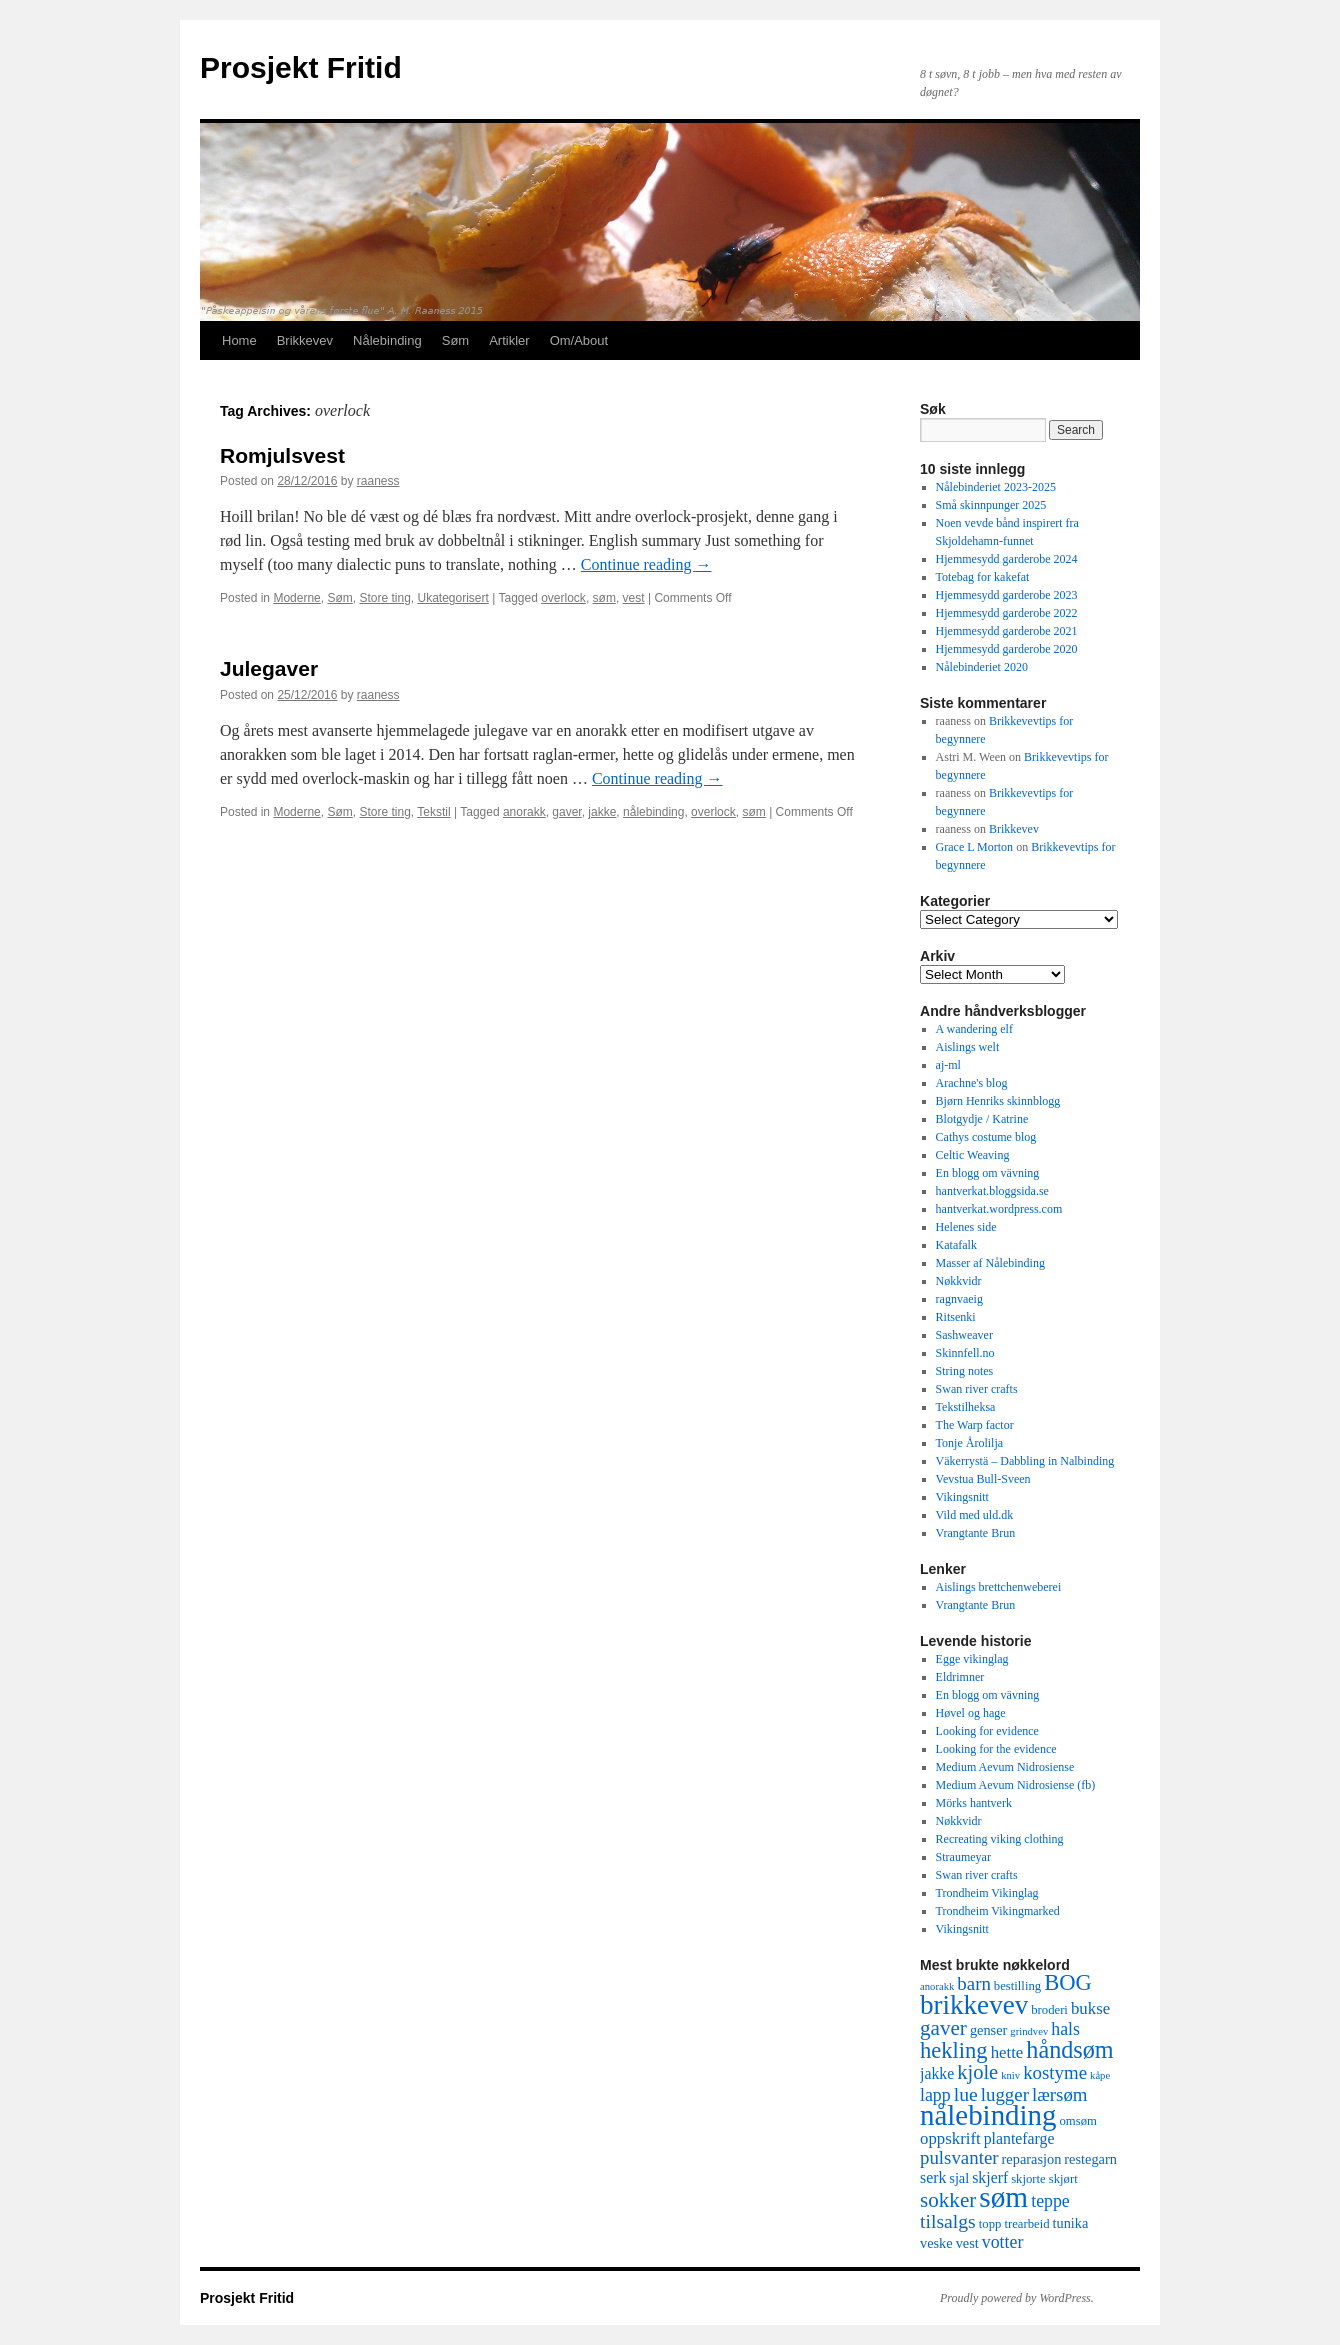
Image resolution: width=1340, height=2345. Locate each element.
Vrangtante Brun (976, 1533)
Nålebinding (387, 340)
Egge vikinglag (972, 1659)
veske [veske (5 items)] (936, 2243)
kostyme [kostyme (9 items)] (1055, 2072)
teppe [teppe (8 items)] (1050, 2201)
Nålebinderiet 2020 (982, 667)
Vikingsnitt (962, 1497)
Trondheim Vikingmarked (998, 1911)
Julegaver (269, 668)
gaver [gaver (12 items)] (943, 2028)
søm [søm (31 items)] (1003, 2197)
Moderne (296, 598)
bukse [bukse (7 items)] (1090, 2008)
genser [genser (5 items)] (988, 2030)
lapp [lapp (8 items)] (935, 2095)
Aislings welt (968, 1047)
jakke (602, 812)
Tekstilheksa (966, 1407)
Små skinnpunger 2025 (991, 505)
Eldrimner (960, 1677)
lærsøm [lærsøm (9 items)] (1060, 2094)
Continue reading (646, 564)
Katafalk (956, 1245)
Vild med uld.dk (975, 1515)
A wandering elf (974, 1029)
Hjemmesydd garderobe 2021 (1007, 631)
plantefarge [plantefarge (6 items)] (1019, 2138)
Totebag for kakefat (983, 577)
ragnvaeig (959, 1299)
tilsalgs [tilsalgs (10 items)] (948, 2221)
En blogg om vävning (988, 1173)
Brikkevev (305, 340)
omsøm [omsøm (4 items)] (1077, 2121)
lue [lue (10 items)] (966, 2094)
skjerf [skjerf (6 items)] (990, 2177)
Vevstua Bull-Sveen (983, 1479)
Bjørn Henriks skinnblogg (998, 1101)
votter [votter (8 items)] (1003, 2242)
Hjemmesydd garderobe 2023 (1007, 595)
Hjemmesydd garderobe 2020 (1007, 649)
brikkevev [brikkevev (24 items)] (974, 2005)
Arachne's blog (972, 1083)
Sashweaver (964, 1335)
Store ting (384, 598)
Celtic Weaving (973, 1155)
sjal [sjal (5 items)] (959, 2178)
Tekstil (433, 812)
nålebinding (653, 812)
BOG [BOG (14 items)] (1068, 1982)
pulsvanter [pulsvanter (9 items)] (959, 2157)
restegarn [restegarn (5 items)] (1090, 2159)
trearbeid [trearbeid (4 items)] (1026, 2224)
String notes (965, 1371)
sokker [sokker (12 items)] (948, 2200)
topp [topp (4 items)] (990, 2224)
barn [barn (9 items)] (974, 1983)
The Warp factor (975, 1425)
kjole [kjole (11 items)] (977, 2072)
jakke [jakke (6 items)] (937, 2073)
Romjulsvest (282, 455)
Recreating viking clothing (1000, 1839)
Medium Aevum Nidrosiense (1005, 1767)
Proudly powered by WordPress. (1017, 2298)
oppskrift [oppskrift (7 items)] (950, 2138)
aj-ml (948, 1065)
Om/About (579, 340)
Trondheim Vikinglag (987, 1893)
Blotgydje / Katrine (982, 1119)
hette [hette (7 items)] (1007, 2052)
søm (604, 598)
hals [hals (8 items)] (1065, 2029)
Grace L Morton (975, 847)
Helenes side (966, 1227)
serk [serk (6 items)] (933, 2177)
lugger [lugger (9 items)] (1005, 2094)
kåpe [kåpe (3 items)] (1100, 2075)
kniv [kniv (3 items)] (1010, 2075)
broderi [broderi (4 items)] (1049, 2010)
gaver (566, 812)
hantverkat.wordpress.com (999, 1209)
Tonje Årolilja (969, 1443)
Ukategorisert (453, 598)
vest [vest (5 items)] (967, 2243)
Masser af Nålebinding (990, 1263)
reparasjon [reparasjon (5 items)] (1032, 2159)
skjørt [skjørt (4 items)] (1063, 2179)
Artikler (509, 340)
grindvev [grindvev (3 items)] (1029, 2031)
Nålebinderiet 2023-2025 (996, 487)
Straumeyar (963, 1857)
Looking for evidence (987, 1731)
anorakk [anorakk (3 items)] (937, 1986)
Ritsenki (956, 1317)
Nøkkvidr (959, 1281)
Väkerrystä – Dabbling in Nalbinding (1025, 1461)
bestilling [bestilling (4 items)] (1017, 1986)
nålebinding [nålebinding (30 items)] (988, 2115)
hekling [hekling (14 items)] (954, 2050)
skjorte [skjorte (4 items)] (1028, 2179)
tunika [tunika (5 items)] (1071, 2223)
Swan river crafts (977, 1389)
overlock (563, 598)
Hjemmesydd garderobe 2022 (1007, 613)
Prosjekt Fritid (301, 67)
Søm (455, 340)
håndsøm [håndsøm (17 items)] (1069, 2049)
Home (239, 340)
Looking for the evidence (996, 1749)
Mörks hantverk (974, 1803)
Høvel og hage (971, 1713)
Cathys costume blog (986, 1137)
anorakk (524, 812)
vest (634, 598)
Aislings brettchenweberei (999, 1587)
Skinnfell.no (965, 1353)
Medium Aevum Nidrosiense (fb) (1016, 1785)
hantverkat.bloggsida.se (992, 1191)
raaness (378, 481)
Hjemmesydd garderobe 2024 (1007, 559)
